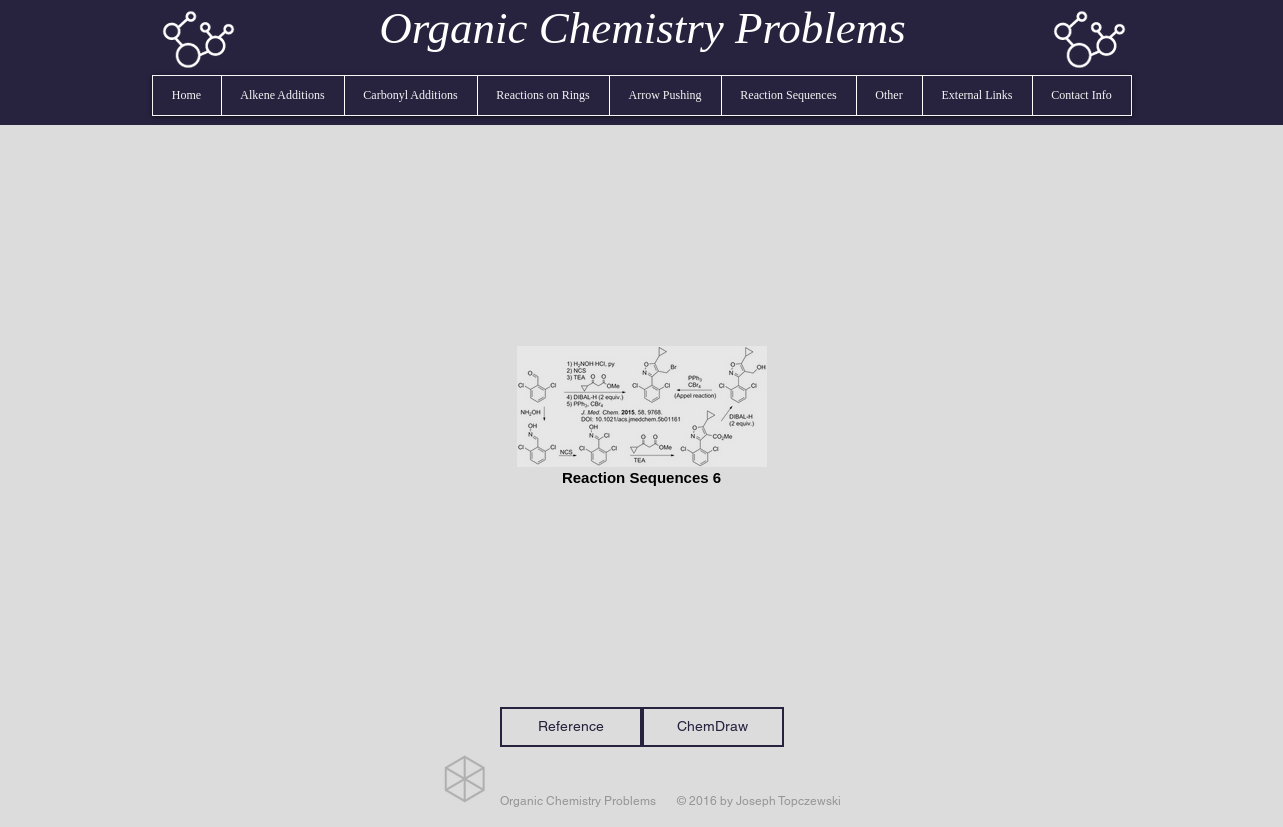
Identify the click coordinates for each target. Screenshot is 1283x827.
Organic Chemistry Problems (642, 28)
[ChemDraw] (713, 727)
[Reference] (571, 727)
